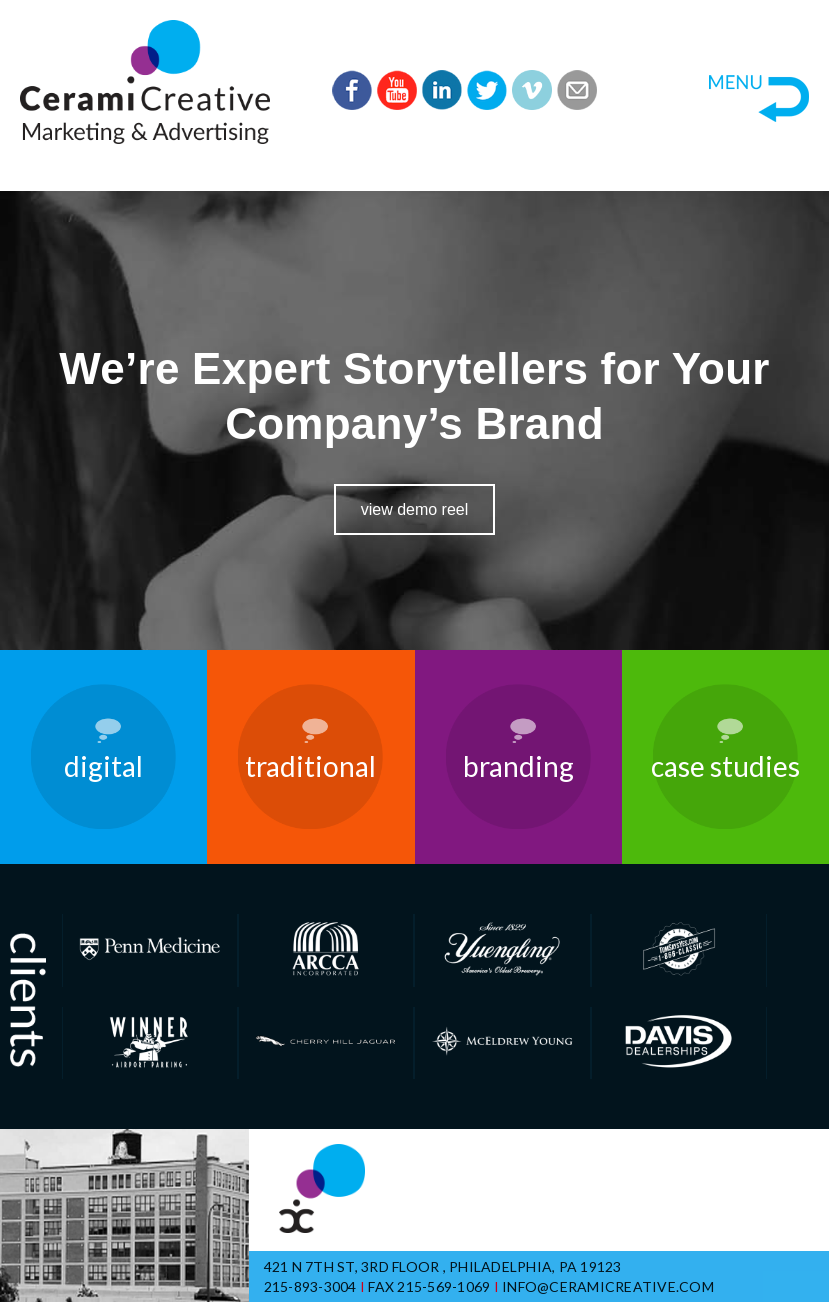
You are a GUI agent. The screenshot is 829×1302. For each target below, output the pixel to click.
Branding (518, 766)
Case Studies (725, 766)
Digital (103, 766)
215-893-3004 (310, 1286)
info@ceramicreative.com (608, 1286)
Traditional (310, 766)
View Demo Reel (415, 509)
